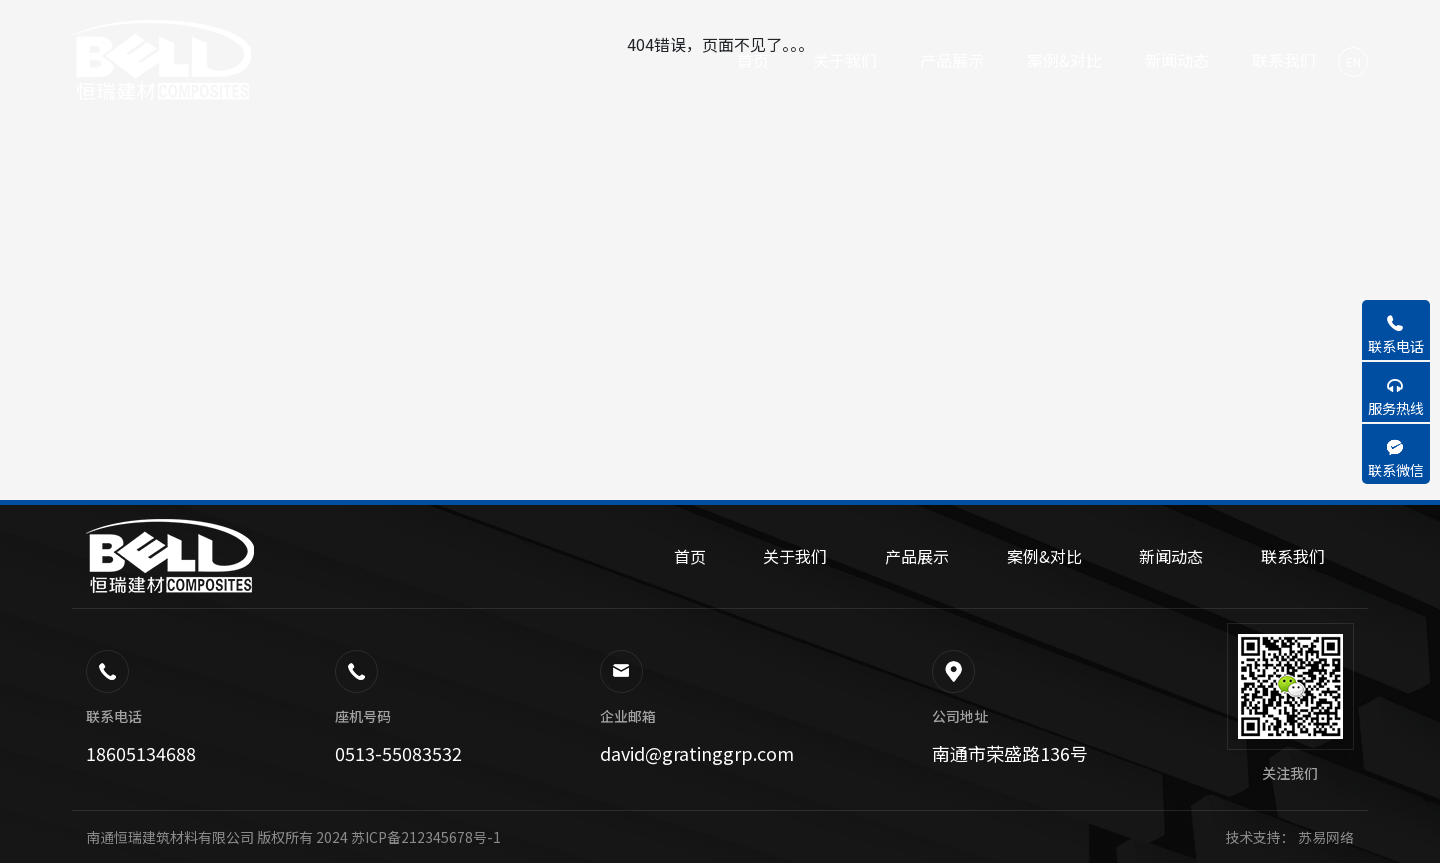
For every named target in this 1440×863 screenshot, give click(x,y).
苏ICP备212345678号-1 (426, 837)
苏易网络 (1324, 837)
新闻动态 (1171, 556)
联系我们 (1293, 556)
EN (1353, 61)
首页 (690, 556)
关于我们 (795, 556)
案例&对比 (1044, 556)
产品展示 (917, 556)
